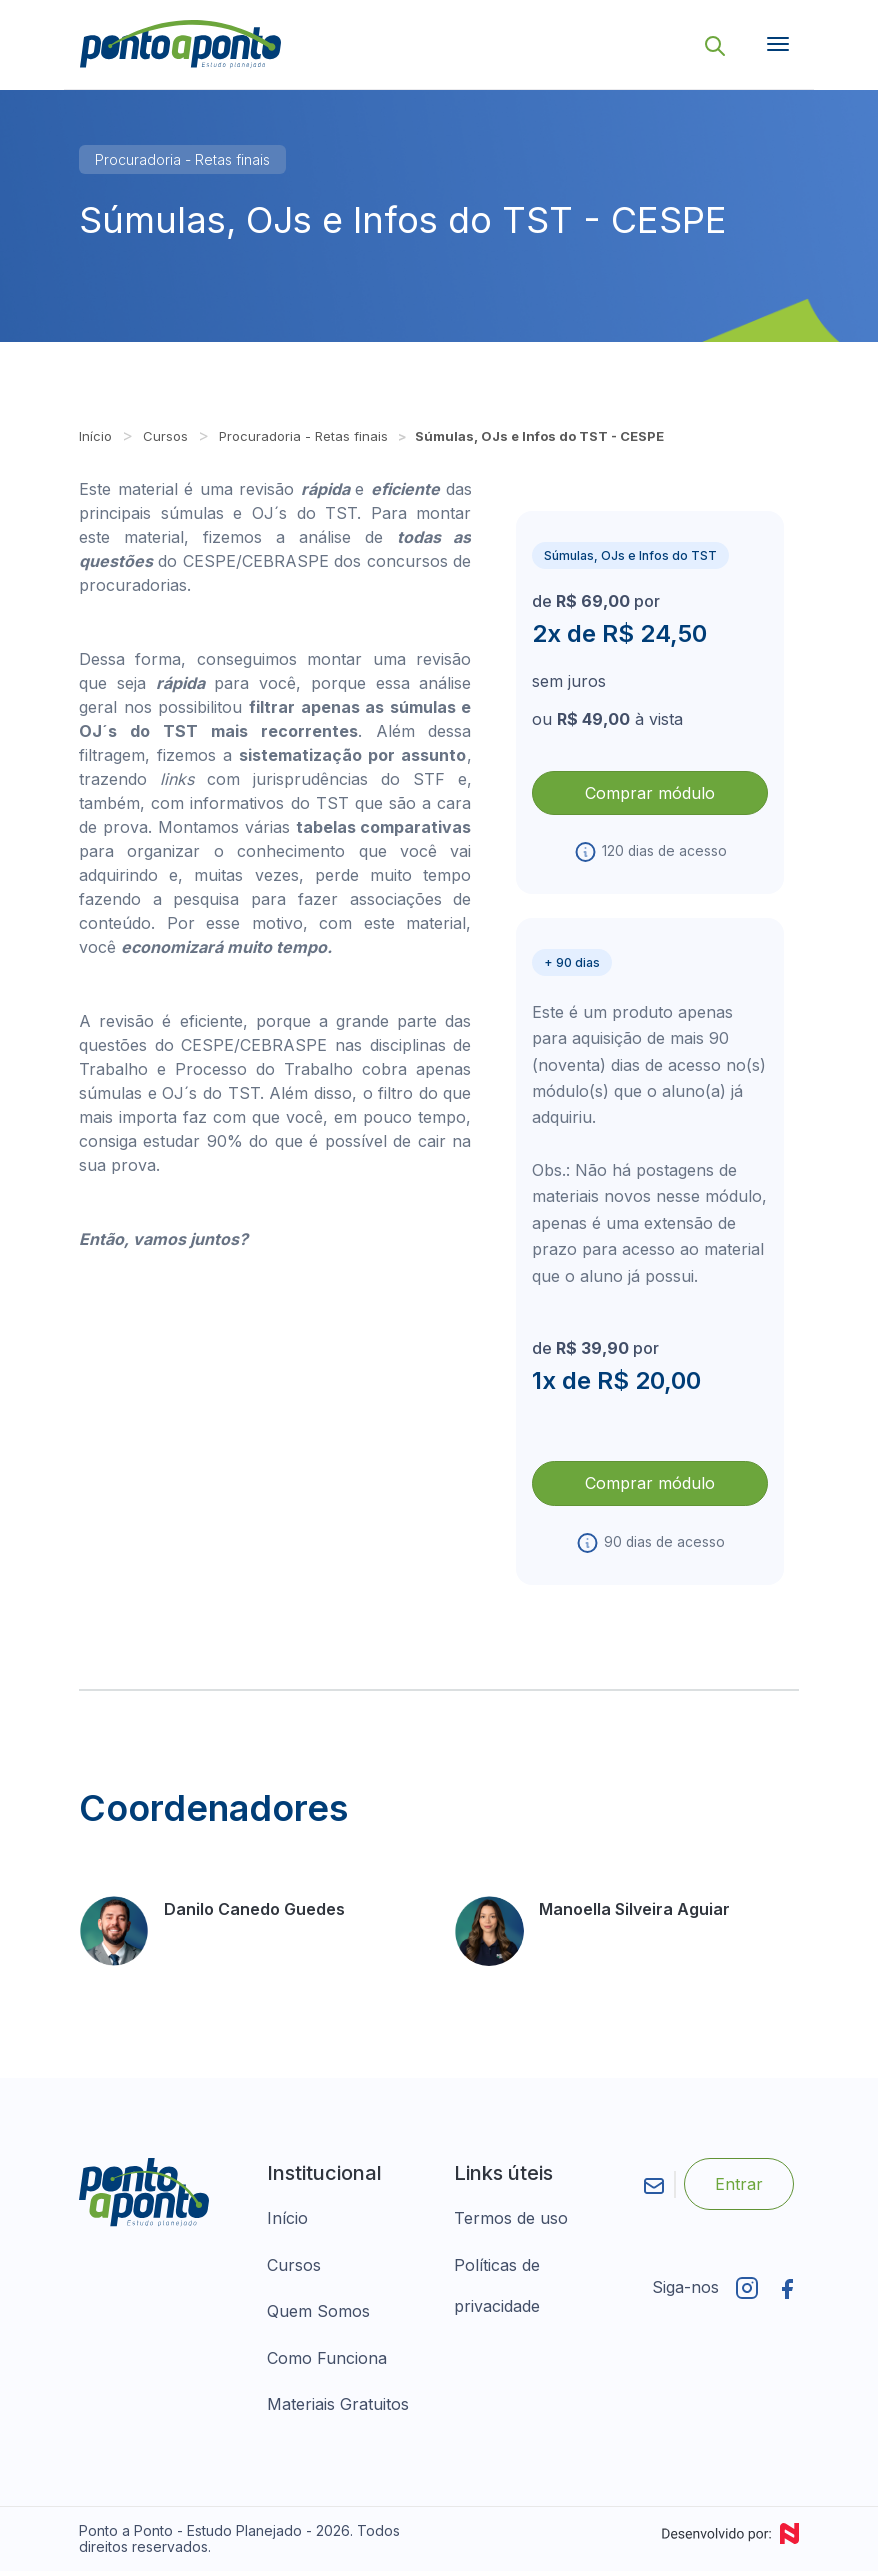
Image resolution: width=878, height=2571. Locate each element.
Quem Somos (318, 2311)
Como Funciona (327, 2358)
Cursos (165, 436)
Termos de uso (511, 2218)
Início (95, 436)
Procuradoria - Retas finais (182, 159)
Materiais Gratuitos (338, 2404)
